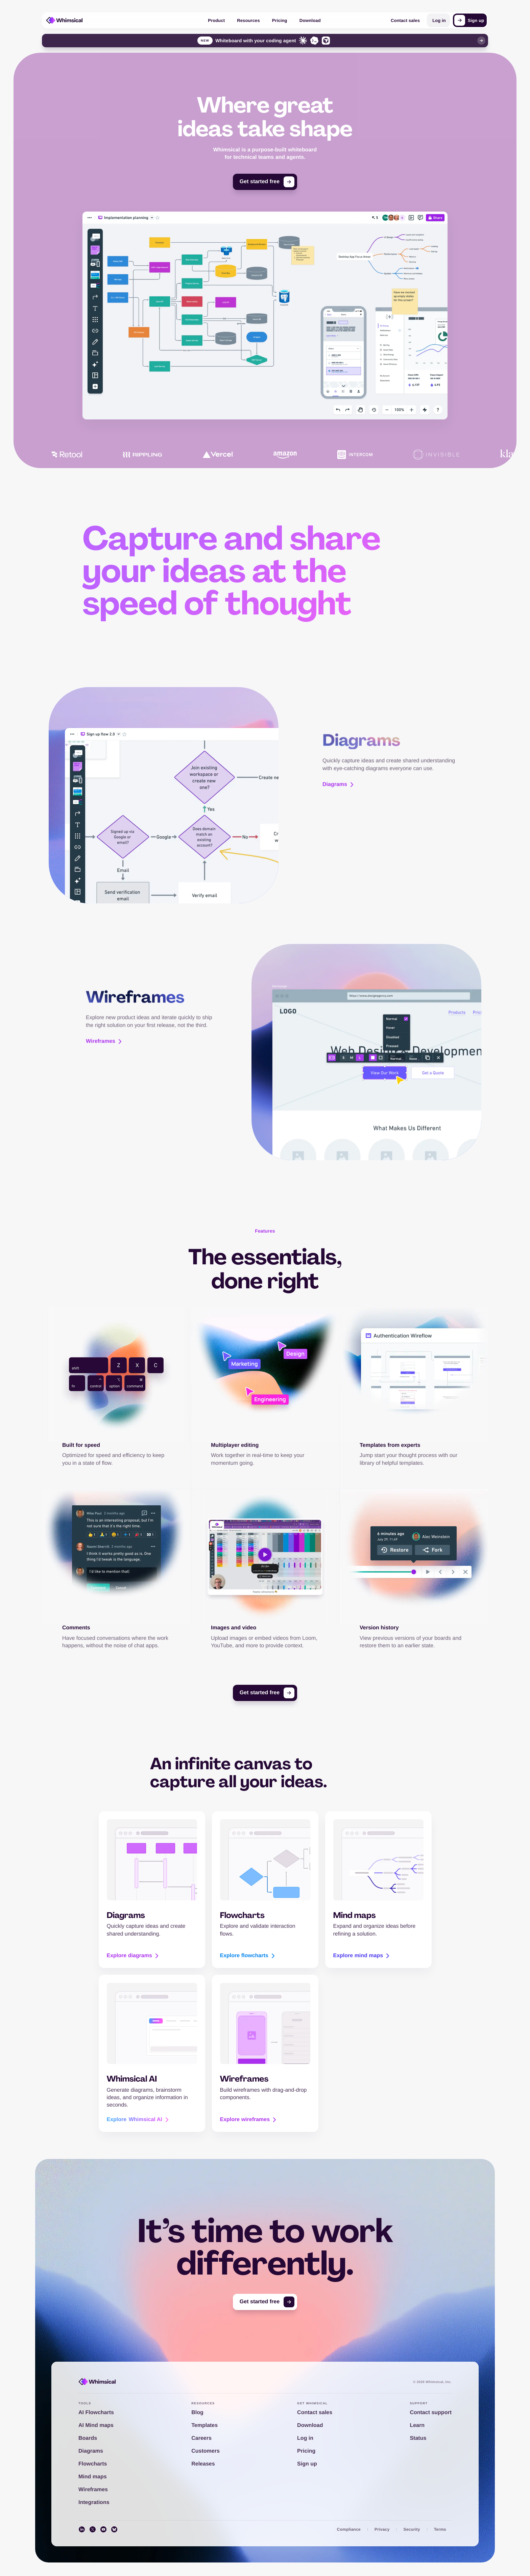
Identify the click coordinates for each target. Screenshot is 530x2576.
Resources (248, 20)
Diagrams (339, 767)
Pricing (279, 20)
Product (216, 20)
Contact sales (405, 20)
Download (310, 20)
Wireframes (105, 1024)
